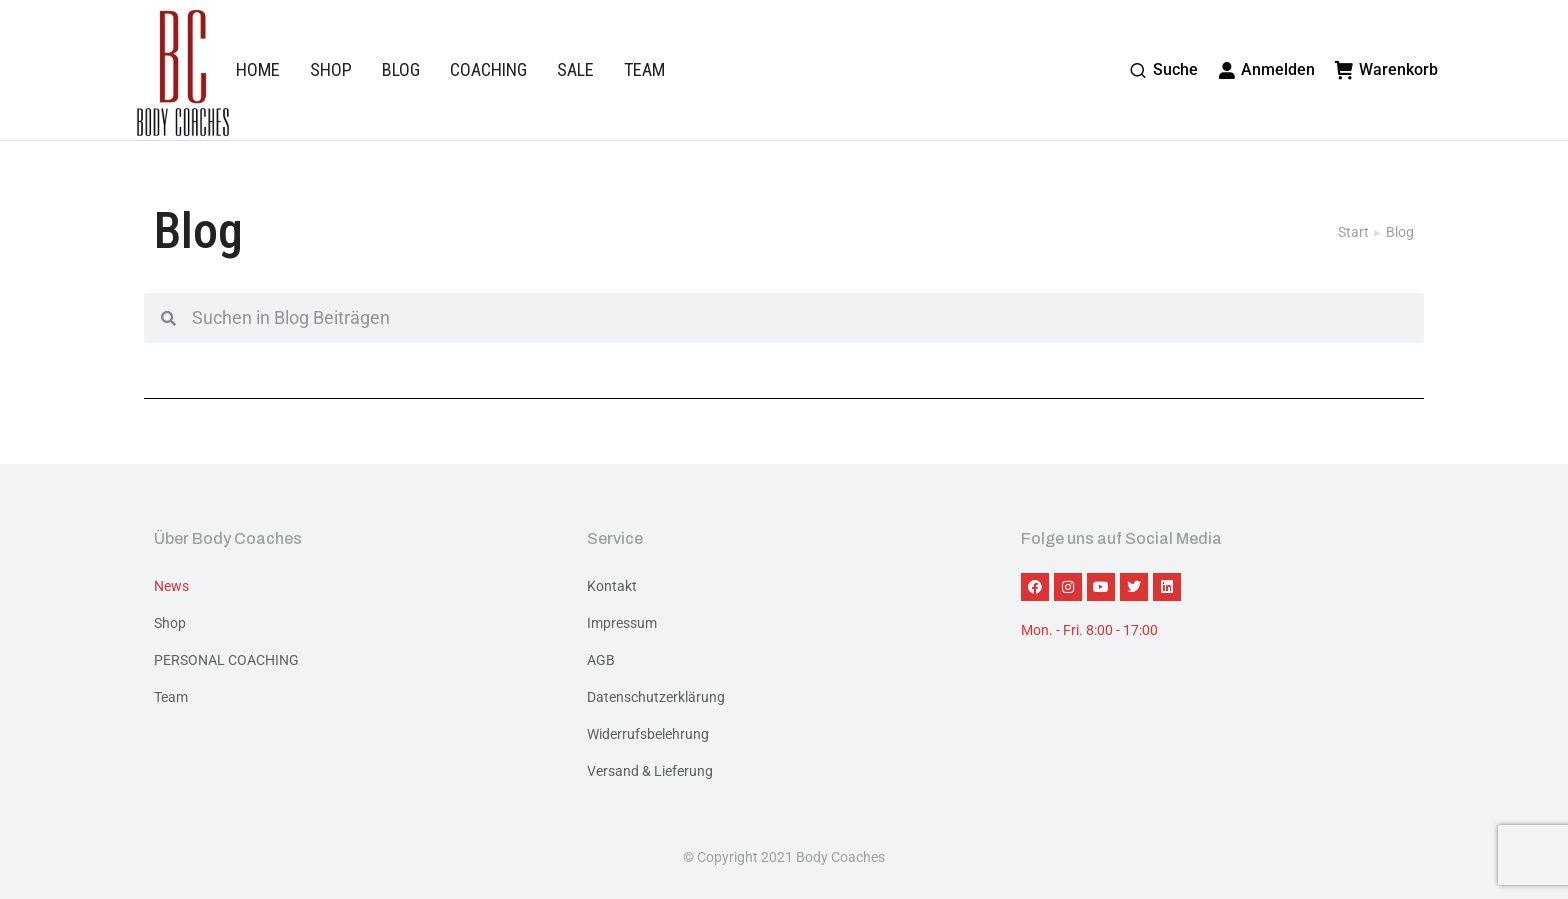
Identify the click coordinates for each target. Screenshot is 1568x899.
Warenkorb (1386, 69)
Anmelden (1267, 69)
